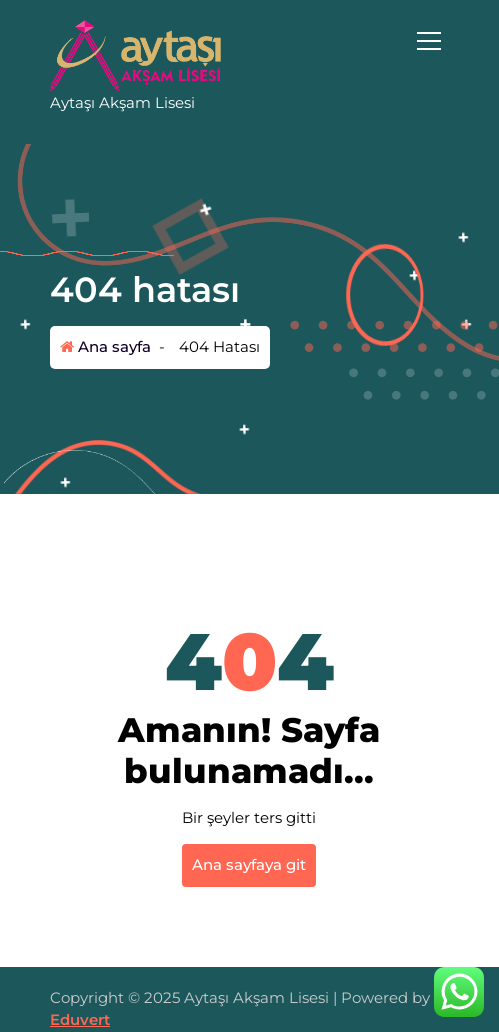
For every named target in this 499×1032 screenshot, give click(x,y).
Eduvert (80, 1019)
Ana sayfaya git (249, 864)
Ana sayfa (105, 346)
